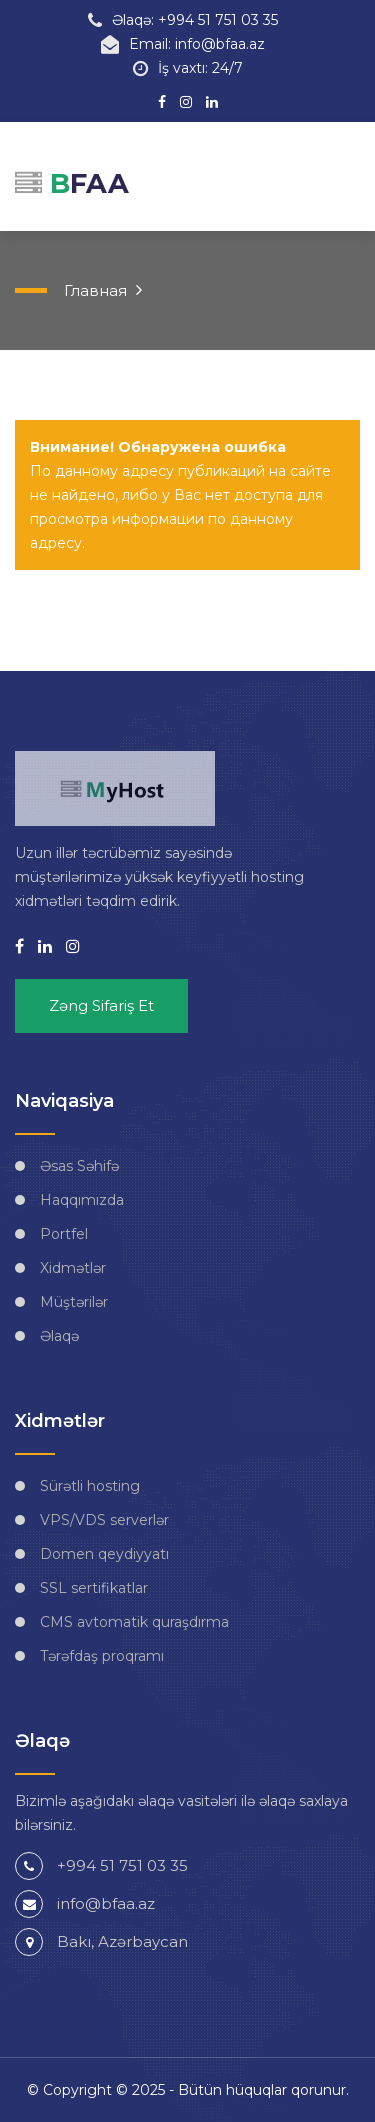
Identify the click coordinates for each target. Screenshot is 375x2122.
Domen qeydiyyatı (104, 1554)
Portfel (64, 1234)
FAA (72, 183)
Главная (95, 290)
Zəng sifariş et (101, 1005)
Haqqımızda (82, 1200)
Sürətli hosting (90, 1486)
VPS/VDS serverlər (104, 1520)
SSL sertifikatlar (94, 1588)
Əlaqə (59, 1336)
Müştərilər (74, 1302)
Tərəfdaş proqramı (102, 1656)
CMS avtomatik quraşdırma (134, 1622)
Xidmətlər (73, 1268)
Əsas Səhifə (79, 1166)
